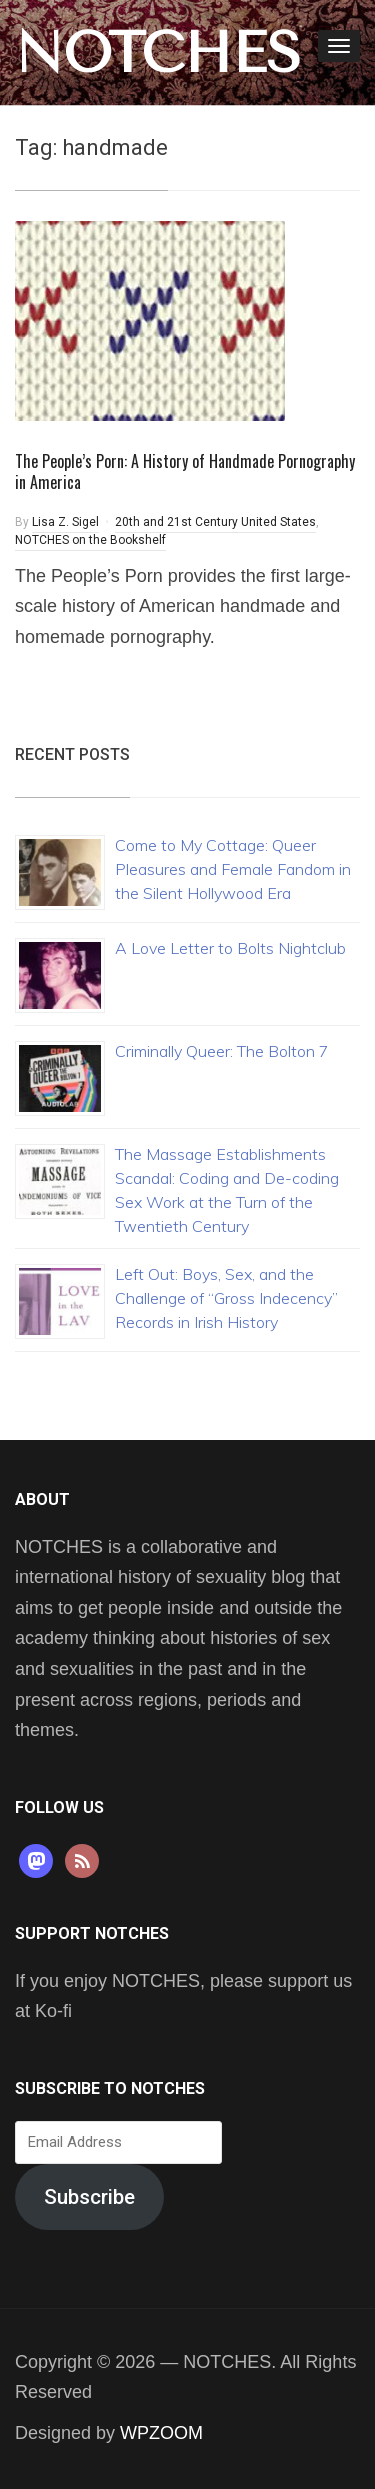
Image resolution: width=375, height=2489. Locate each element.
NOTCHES (158, 53)
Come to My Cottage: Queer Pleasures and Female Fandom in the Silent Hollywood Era (233, 869)
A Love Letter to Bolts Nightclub (230, 948)
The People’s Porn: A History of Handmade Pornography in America (185, 471)
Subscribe (89, 2197)
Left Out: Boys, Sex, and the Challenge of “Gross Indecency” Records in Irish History (226, 1298)
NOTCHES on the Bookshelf (90, 540)
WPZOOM (161, 2433)
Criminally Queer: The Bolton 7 (222, 1051)
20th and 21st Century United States (215, 522)
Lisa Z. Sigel (65, 522)
